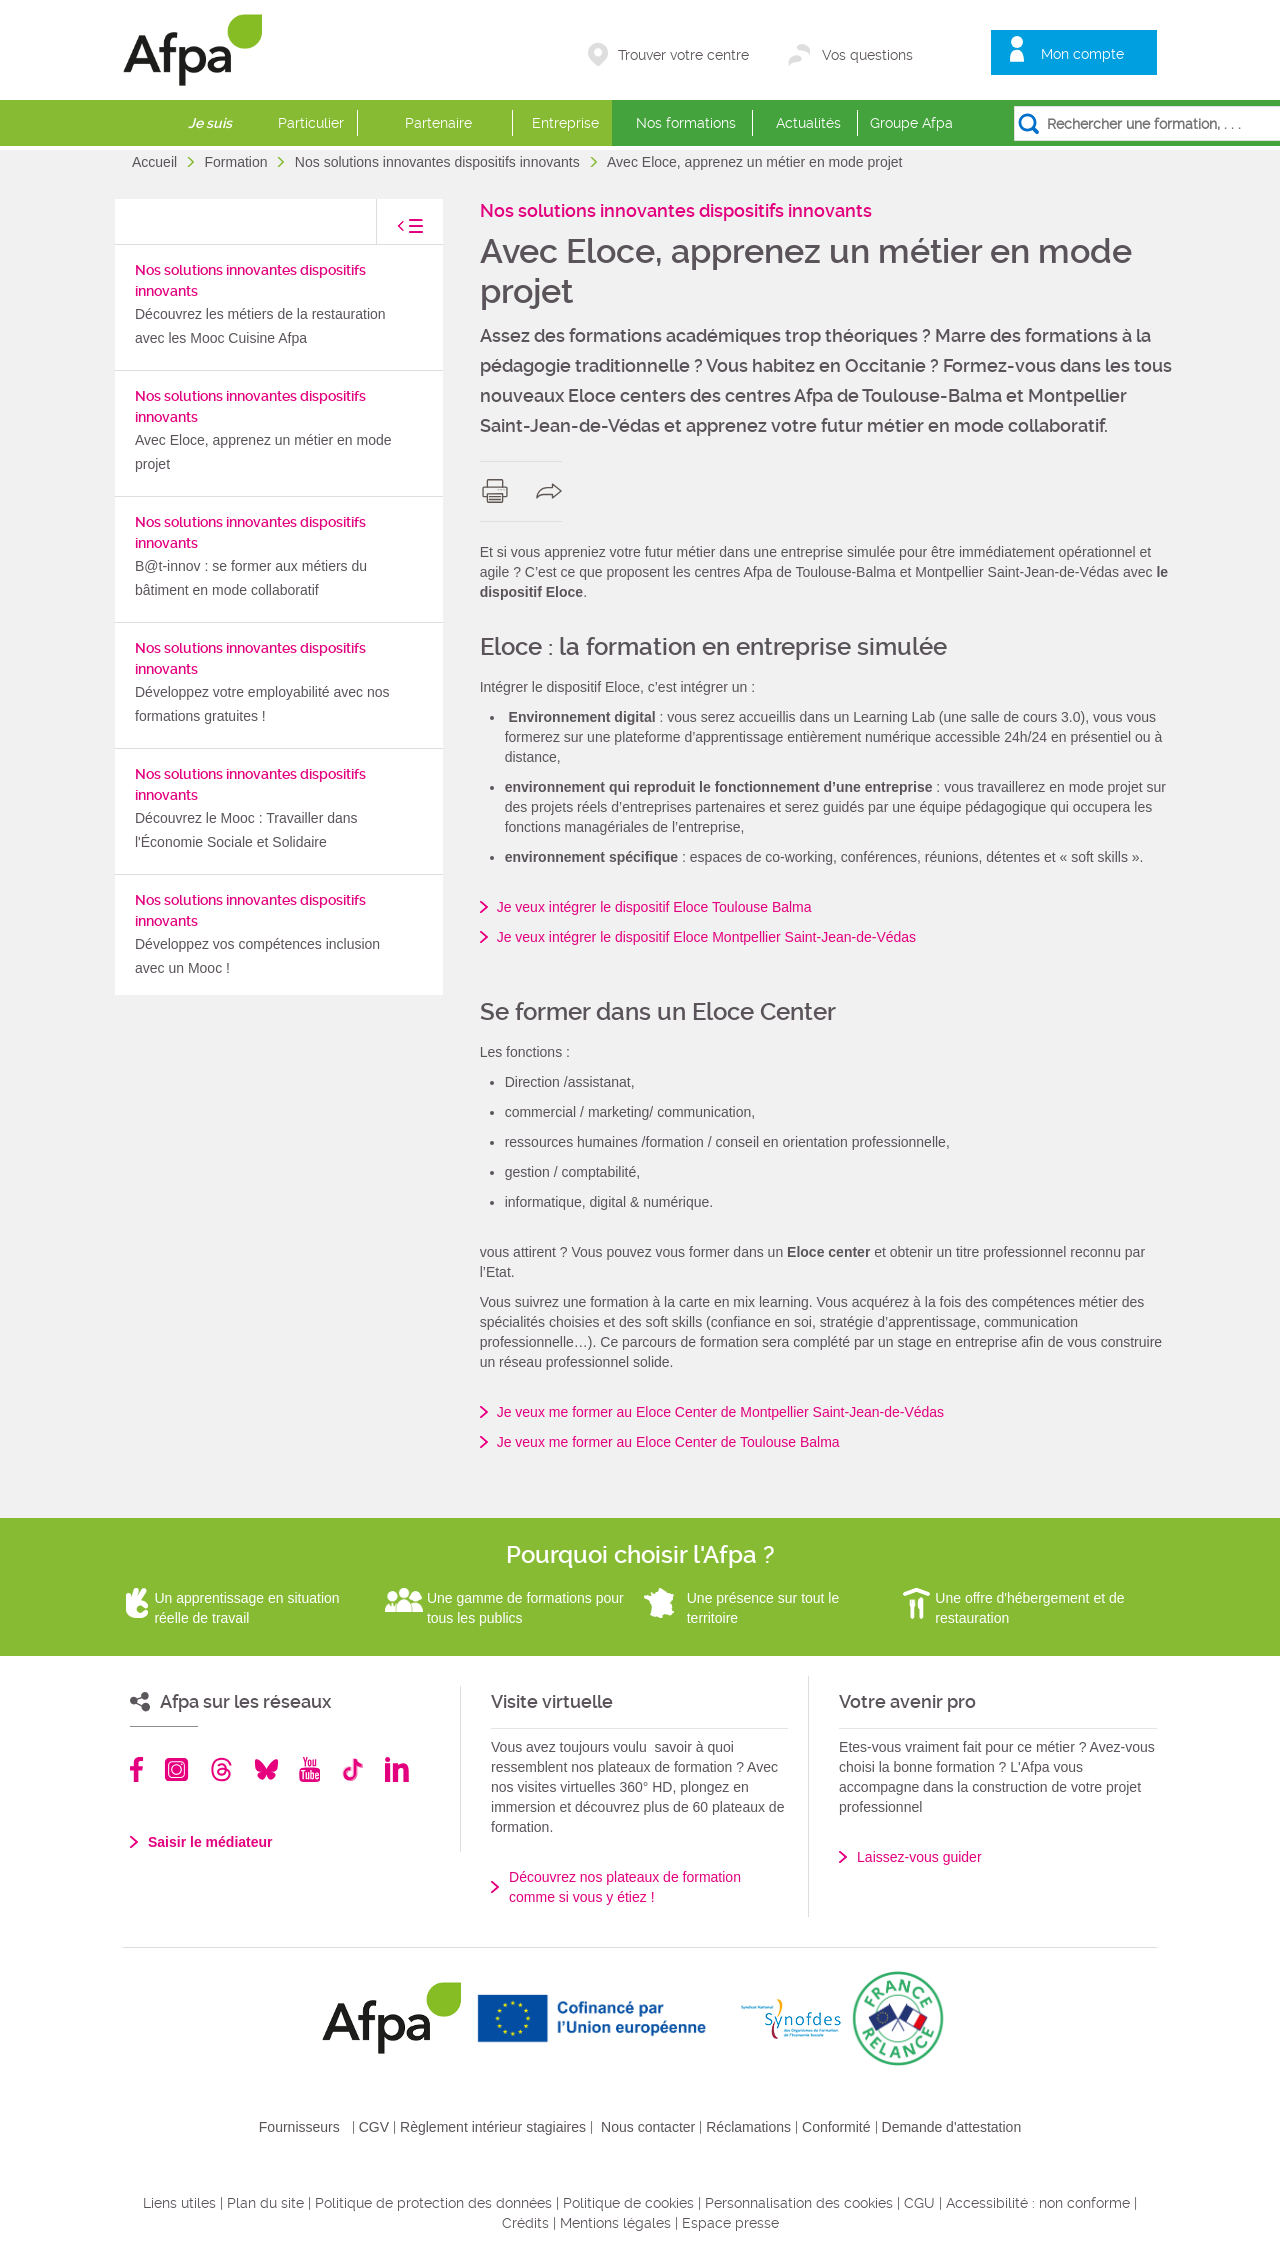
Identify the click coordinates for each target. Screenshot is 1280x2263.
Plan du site (265, 2203)
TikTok (352, 1769)
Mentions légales (615, 2223)
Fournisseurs (299, 2127)
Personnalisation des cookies (799, 2203)
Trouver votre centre (683, 55)
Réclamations (748, 2127)
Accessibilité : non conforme (1038, 2203)
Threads (221, 1769)
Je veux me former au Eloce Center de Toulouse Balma (668, 1442)
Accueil (156, 162)
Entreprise (565, 123)
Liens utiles (179, 2203)
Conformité (836, 2127)
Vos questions (867, 55)
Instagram (176, 1769)
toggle (390, 231)
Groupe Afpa (911, 123)
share (553, 491)
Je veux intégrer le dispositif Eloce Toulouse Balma (654, 907)
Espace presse (730, 2223)
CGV (374, 2127)
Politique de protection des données (433, 2203)
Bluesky (266, 1769)
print (499, 491)
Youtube (309, 1769)
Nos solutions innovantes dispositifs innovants (439, 162)
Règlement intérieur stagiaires (493, 2127)
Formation (237, 162)
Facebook (137, 1769)
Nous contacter (648, 2127)
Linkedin (397, 1769)
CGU (919, 2203)
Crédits (525, 2223)
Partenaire (438, 123)
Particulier (311, 123)
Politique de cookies (628, 2203)
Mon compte (1082, 54)
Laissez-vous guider (919, 1857)
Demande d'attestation (952, 2127)
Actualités (808, 123)
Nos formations (686, 123)
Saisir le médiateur (210, 1842)
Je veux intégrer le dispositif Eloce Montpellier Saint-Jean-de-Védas (706, 937)
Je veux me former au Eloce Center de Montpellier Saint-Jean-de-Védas (720, 1412)
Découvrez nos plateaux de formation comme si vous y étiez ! (625, 1887)
